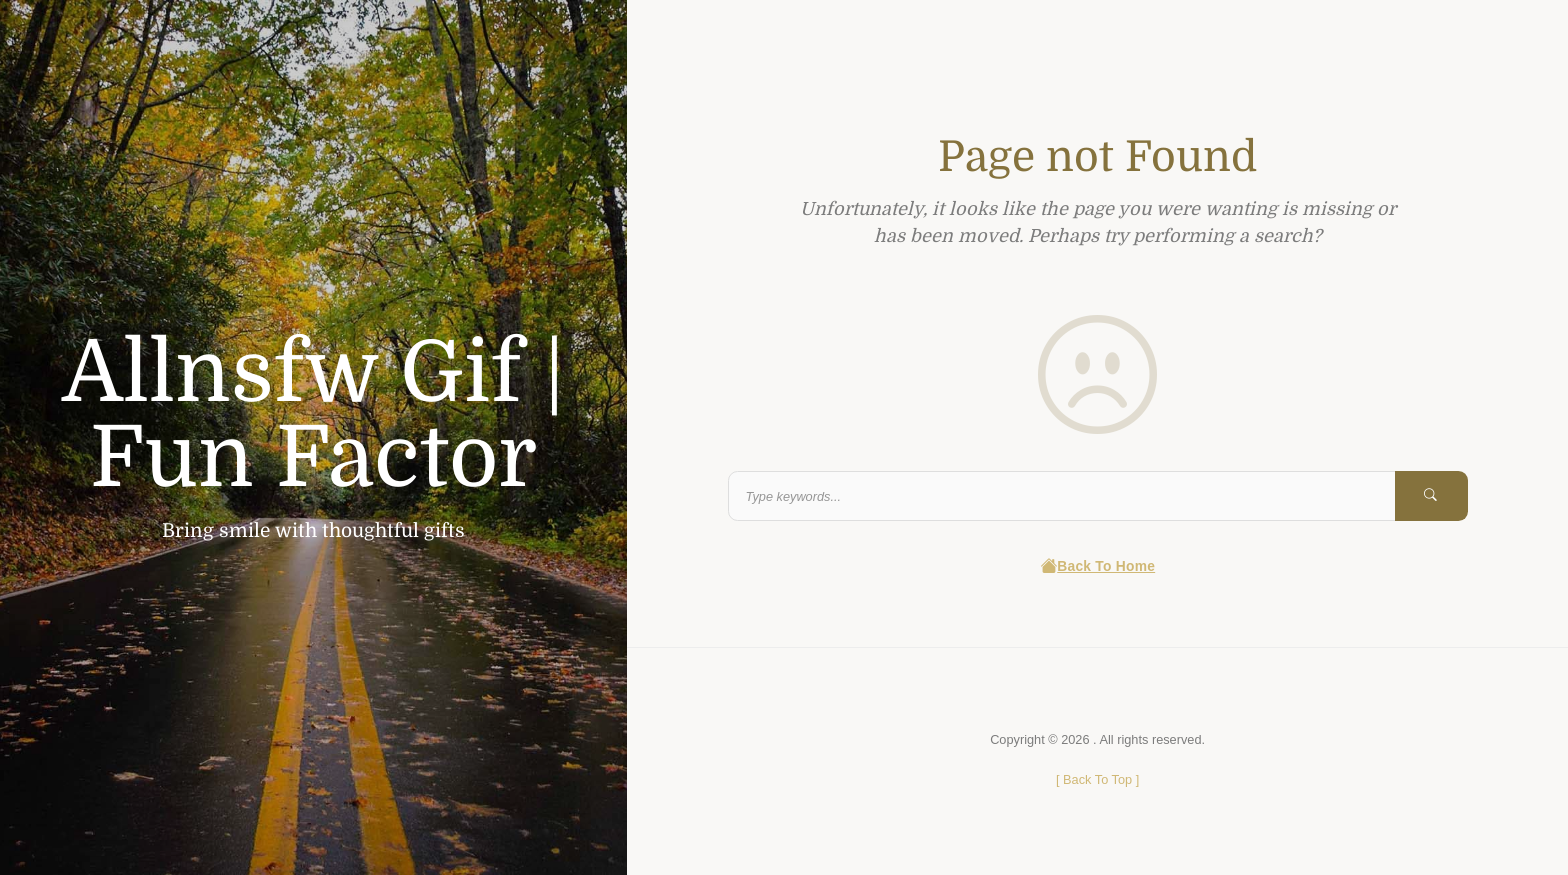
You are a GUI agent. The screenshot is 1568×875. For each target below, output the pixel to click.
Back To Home (1097, 566)
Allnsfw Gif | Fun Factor (313, 415)
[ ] (1097, 779)
